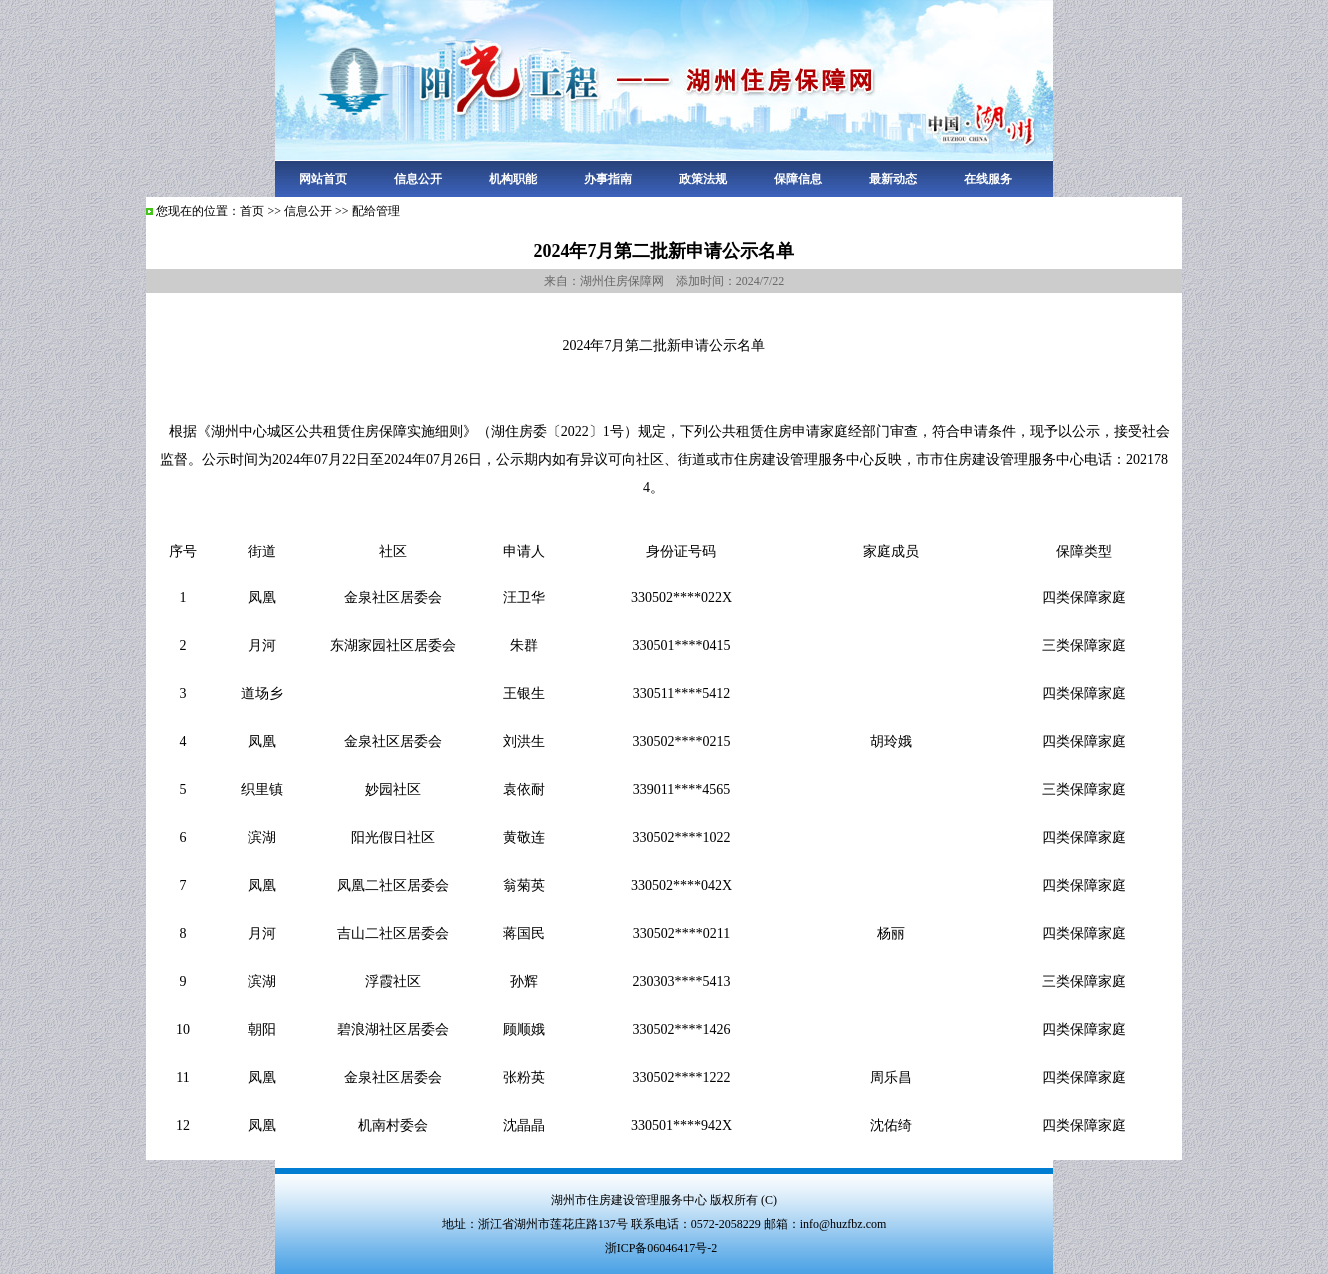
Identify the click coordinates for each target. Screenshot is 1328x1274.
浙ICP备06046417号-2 (661, 1248)
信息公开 (418, 179)
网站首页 (323, 179)
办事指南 (608, 179)
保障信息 (798, 179)
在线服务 (988, 179)
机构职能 (513, 179)
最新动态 (893, 179)
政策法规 (703, 179)
